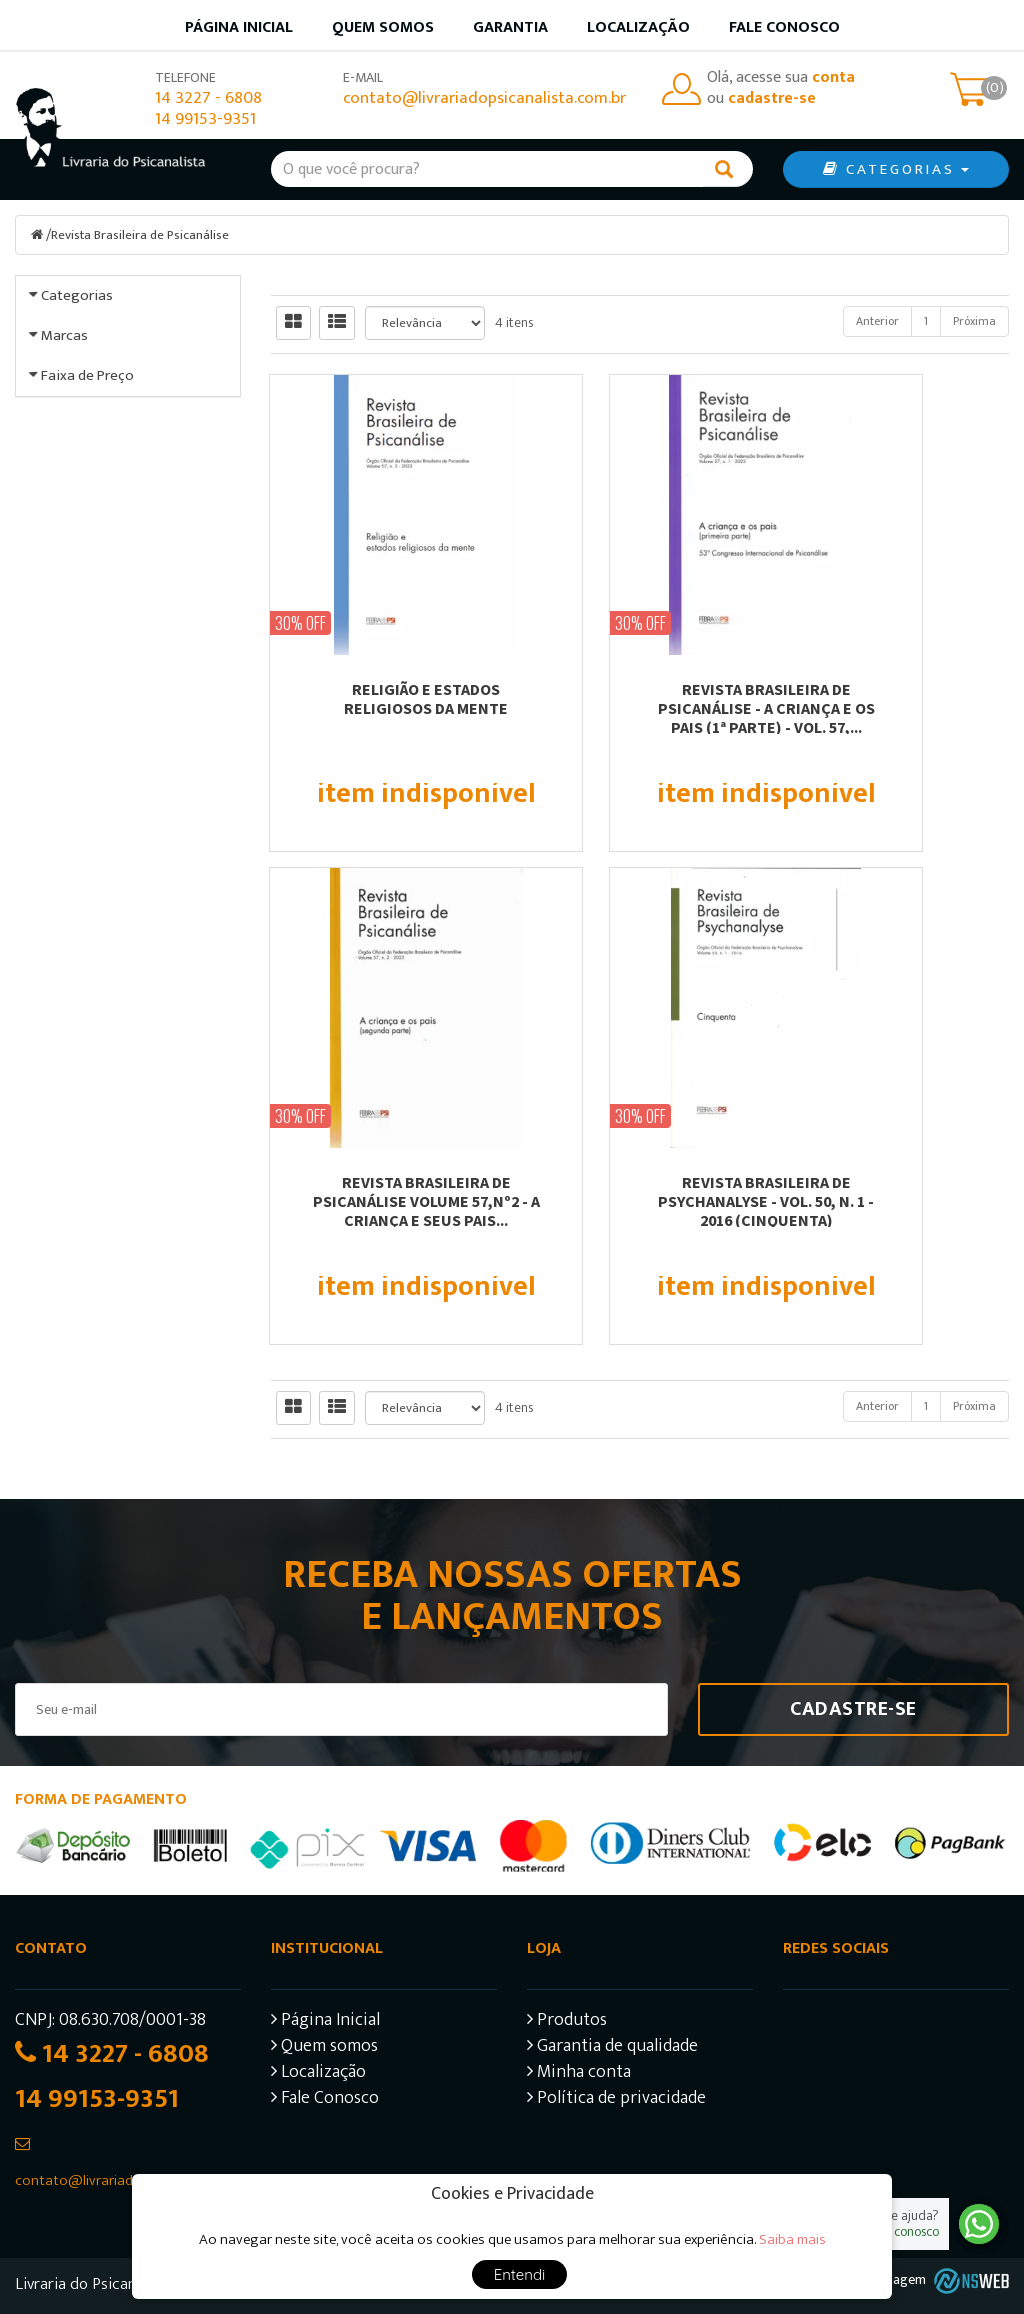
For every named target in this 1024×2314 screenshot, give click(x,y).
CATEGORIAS (896, 169)
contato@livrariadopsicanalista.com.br (484, 98)
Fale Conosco (784, 27)
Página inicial (239, 27)
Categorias (77, 294)
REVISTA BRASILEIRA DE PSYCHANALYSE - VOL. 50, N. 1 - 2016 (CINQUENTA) (384, 1200)
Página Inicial (325, 2021)
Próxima (974, 320)
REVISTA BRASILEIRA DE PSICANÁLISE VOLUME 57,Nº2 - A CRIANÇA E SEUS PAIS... (896, 707)
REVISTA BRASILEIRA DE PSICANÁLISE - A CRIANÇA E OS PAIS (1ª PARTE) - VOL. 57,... (640, 707)
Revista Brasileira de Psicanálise (142, 234)
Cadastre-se (853, 1708)
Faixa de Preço (87, 650)
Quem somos (383, 27)
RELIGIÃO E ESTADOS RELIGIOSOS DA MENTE (384, 697)
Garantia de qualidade (612, 2047)
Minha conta (579, 2073)
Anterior (877, 320)
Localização (638, 27)
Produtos (567, 2021)
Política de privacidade (616, 2099)
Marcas (64, 472)
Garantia (510, 27)
